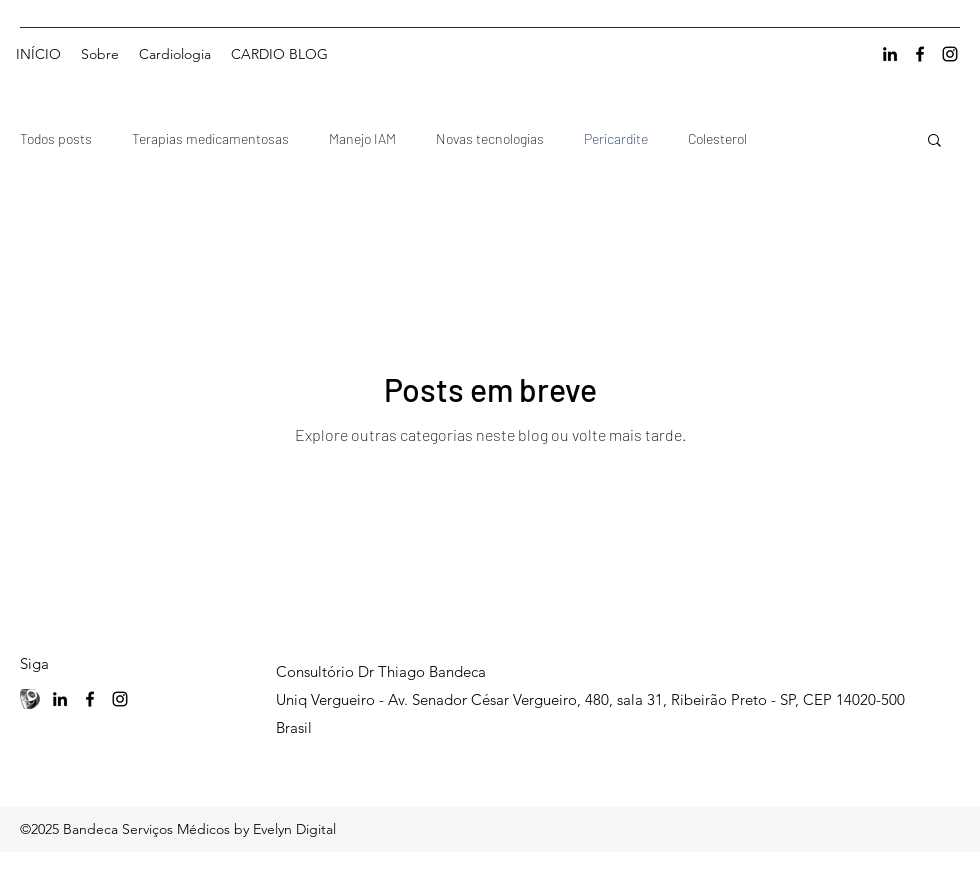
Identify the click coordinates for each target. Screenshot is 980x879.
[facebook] (920, 54)
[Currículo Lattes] (30, 699)
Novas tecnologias (490, 138)
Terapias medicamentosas (210, 138)
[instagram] (950, 54)
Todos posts (56, 138)
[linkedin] (890, 54)
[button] (934, 141)
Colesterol (717, 138)
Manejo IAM (362, 138)
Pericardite (616, 138)
